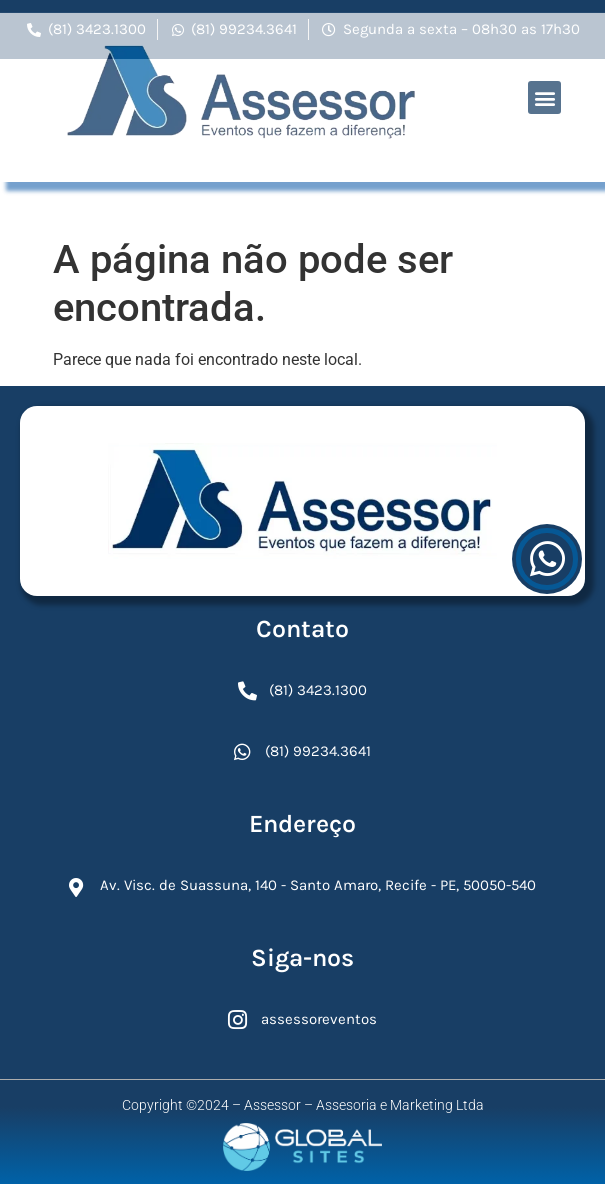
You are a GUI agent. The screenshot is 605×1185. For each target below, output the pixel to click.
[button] (544, 76)
